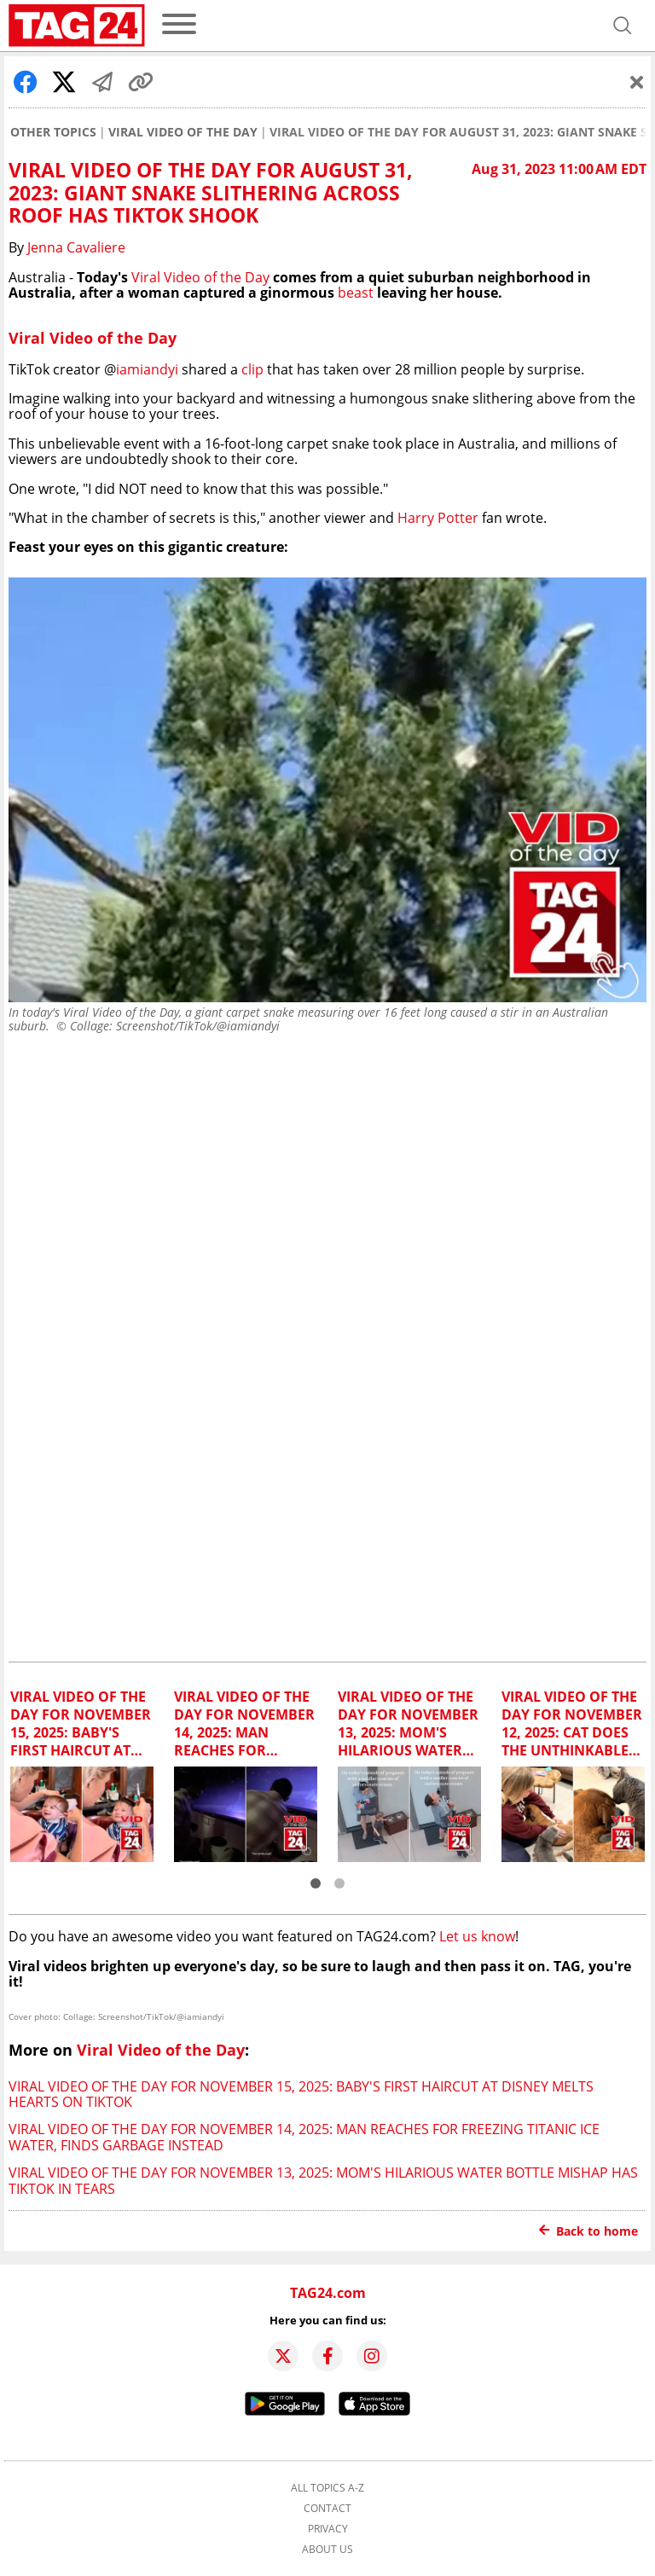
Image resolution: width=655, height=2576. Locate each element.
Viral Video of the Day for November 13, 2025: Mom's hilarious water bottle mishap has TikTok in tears (323, 2180)
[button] (315, 1883)
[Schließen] (637, 82)
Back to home (588, 2231)
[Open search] (623, 26)
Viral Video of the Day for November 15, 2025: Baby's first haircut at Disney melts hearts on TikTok (301, 2094)
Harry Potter (437, 517)
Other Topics (53, 132)
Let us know (477, 1936)
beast (356, 292)
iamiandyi (147, 369)
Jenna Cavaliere (76, 247)
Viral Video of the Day (183, 132)
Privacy (328, 2529)
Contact (327, 2509)
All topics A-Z (327, 2488)
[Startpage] (77, 25)
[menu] (179, 25)
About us (327, 2550)
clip (252, 369)
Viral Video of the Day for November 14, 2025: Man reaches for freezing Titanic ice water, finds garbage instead (304, 2137)
